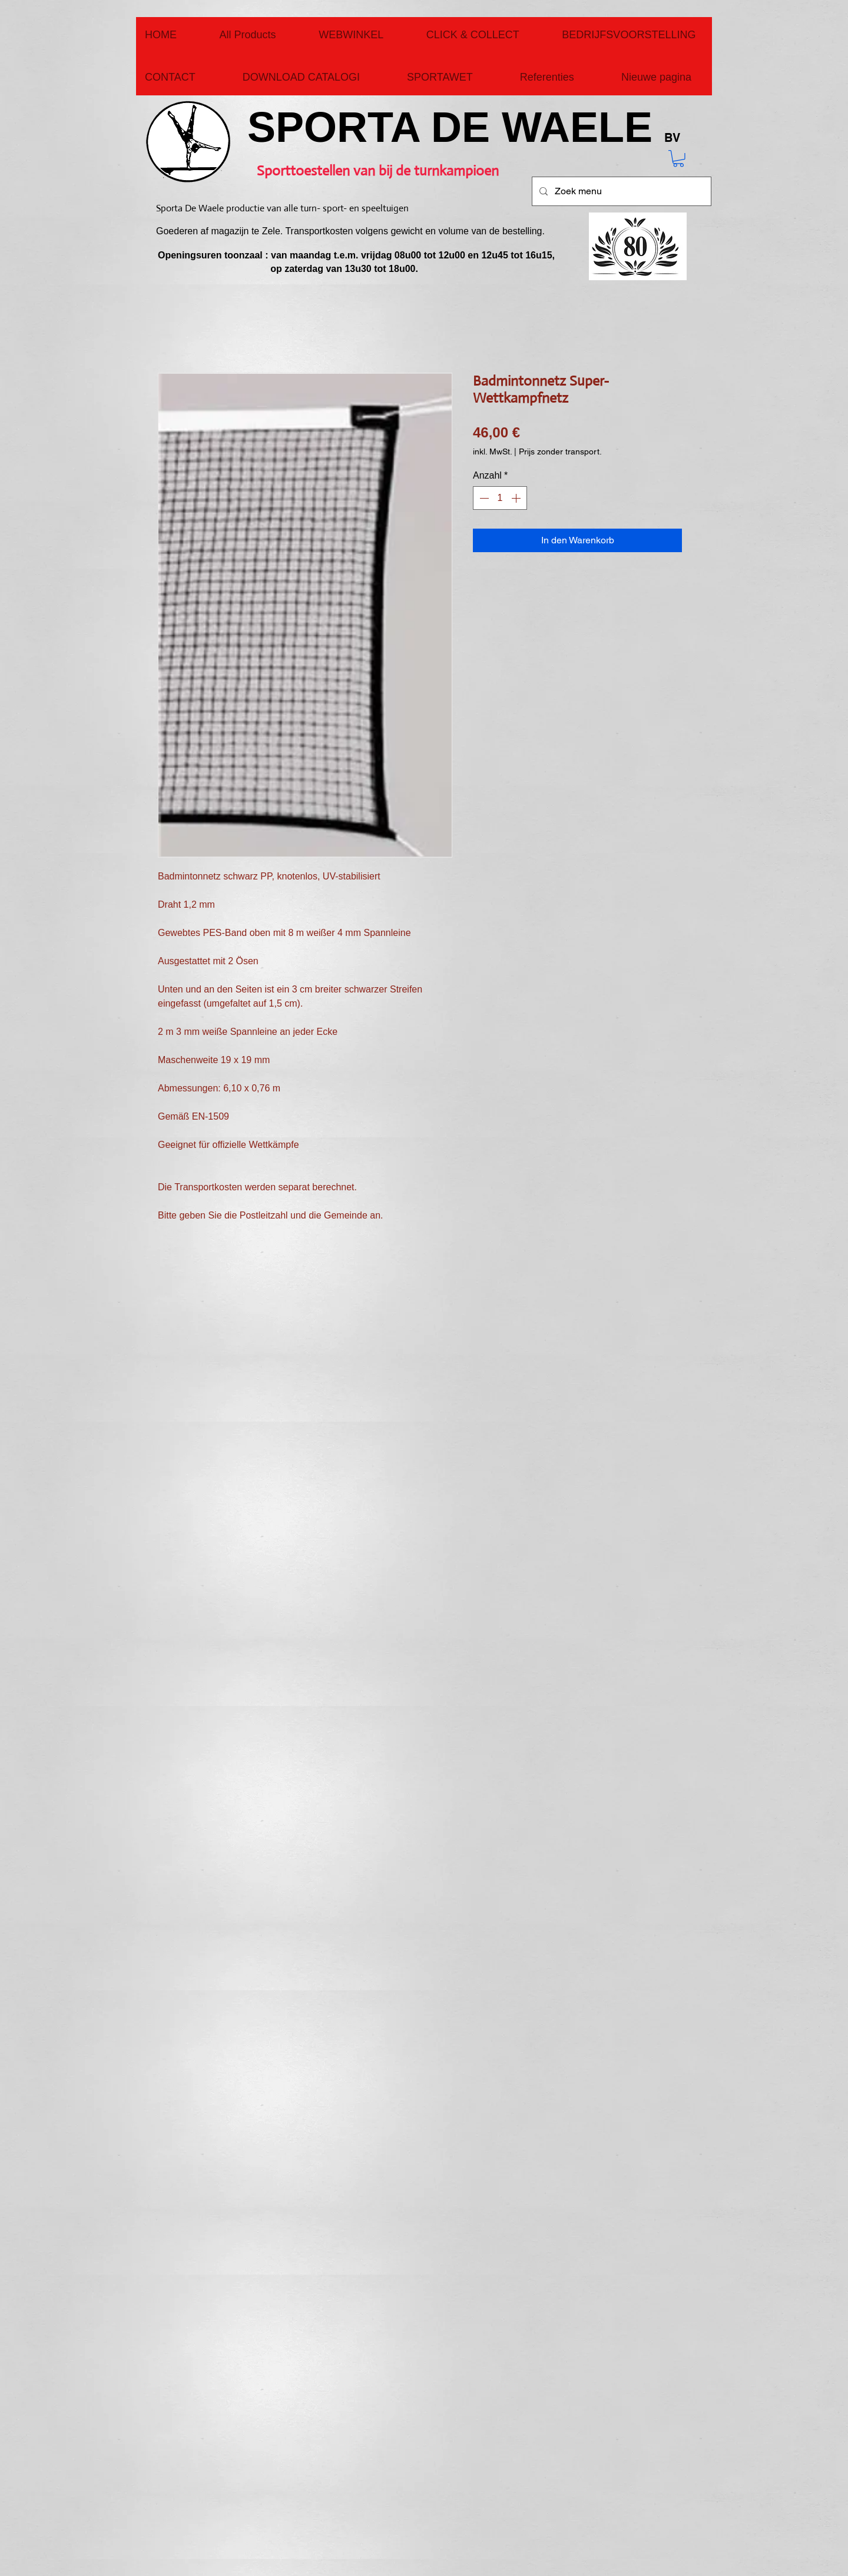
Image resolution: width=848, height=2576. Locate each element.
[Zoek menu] (620, 191)
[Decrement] (483, 498)
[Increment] (517, 498)
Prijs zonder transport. (560, 451)
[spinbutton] (500, 498)
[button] (678, 158)
